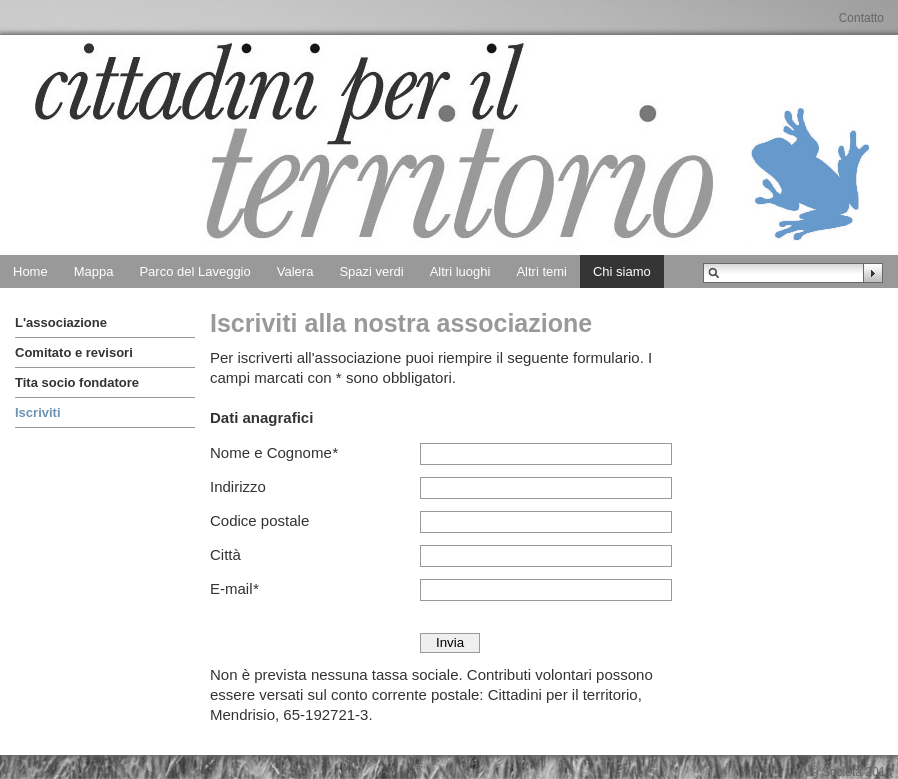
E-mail (234, 588)
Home (30, 271)
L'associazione (61, 322)
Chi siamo (622, 271)
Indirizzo (238, 486)
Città (225, 554)
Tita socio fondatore (77, 382)
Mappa (94, 271)
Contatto (861, 18)
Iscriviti (38, 412)
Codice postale (259, 520)
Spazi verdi (371, 271)
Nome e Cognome (274, 452)
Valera (295, 271)
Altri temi (541, 271)
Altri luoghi (460, 271)
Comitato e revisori (74, 352)
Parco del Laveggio (194, 271)
